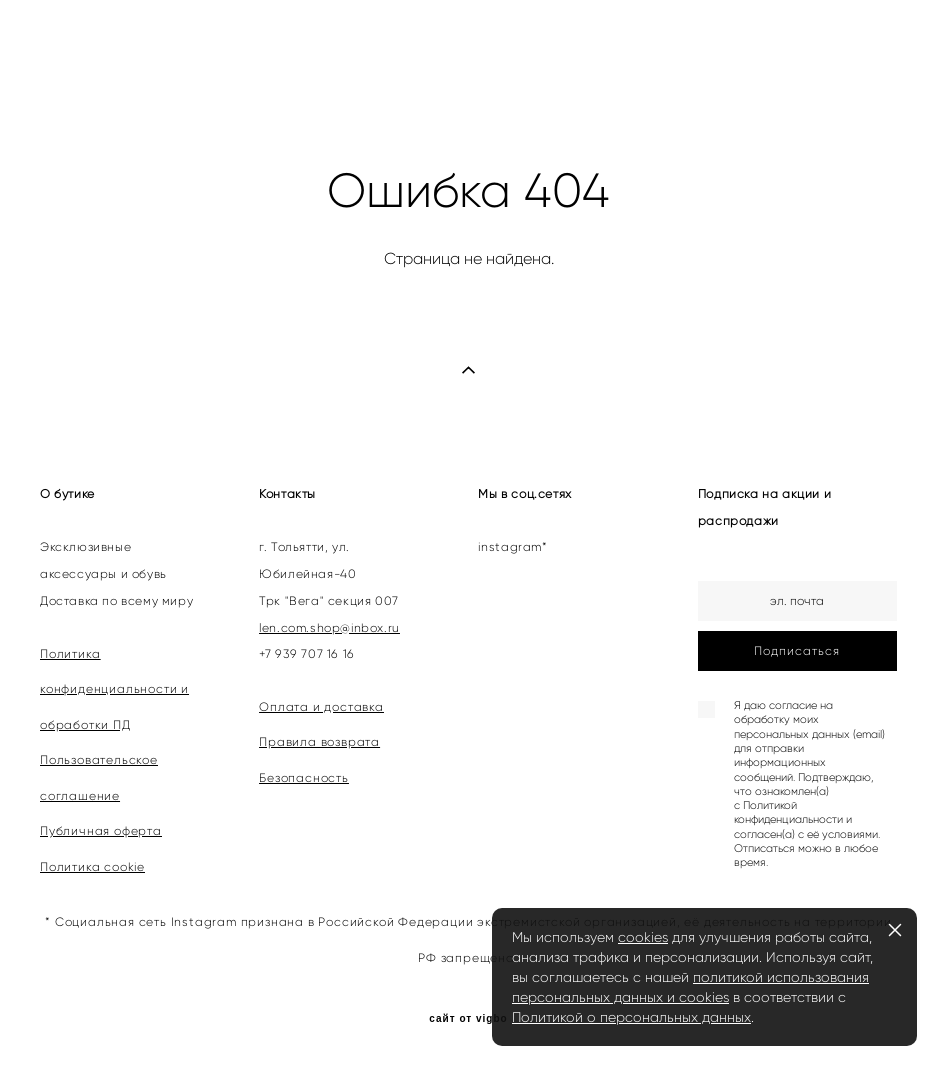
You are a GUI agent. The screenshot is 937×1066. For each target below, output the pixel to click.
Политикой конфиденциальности (788, 812)
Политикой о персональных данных (631, 1017)
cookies (643, 937)
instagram (509, 547)
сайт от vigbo (468, 1019)
